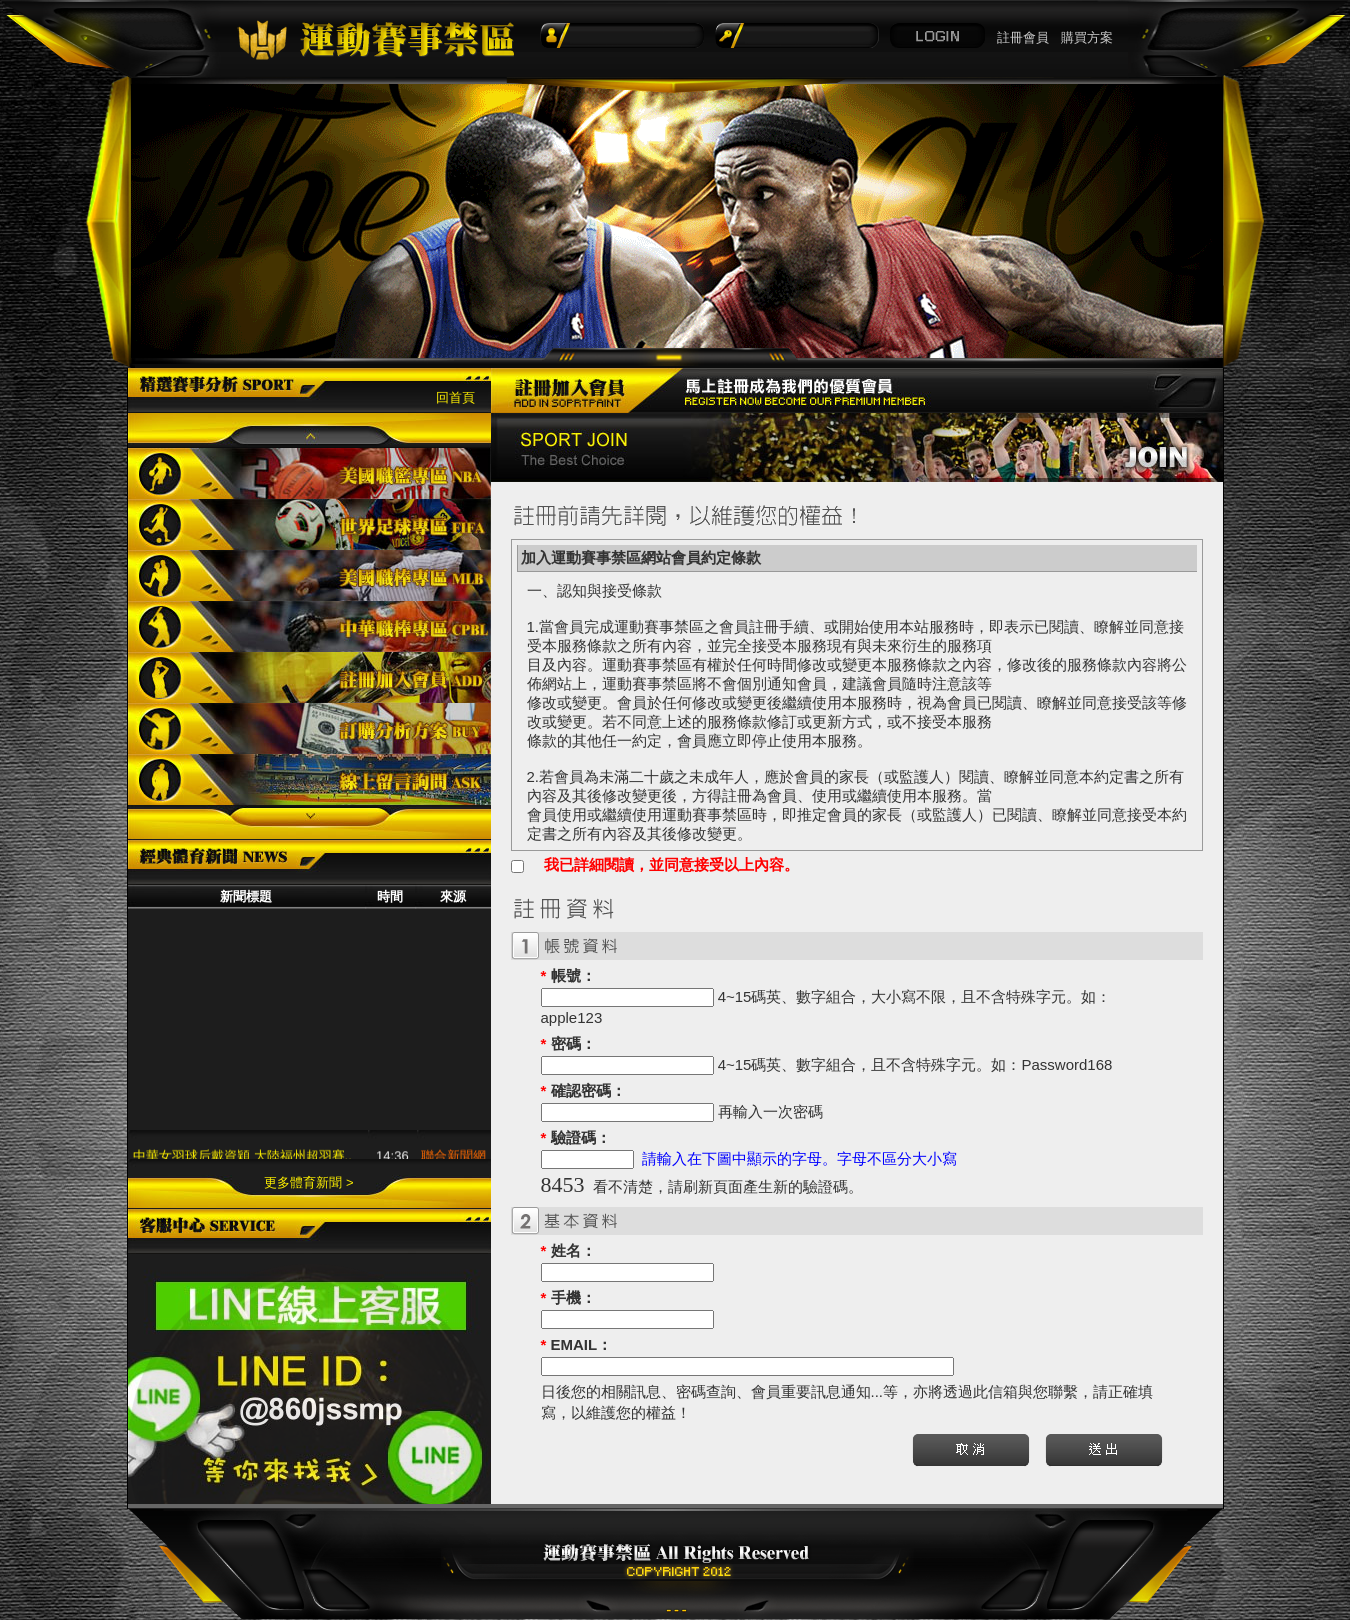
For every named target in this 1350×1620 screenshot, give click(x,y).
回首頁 (455, 397)
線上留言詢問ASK (309, 779)
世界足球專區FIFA (309, 524)
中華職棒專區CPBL (309, 626)
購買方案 (1087, 37)
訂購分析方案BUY (309, 728)
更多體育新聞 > (308, 1182)
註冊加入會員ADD (309, 677)
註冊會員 (1023, 37)
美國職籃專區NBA (309, 473)
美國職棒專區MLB (309, 575)
